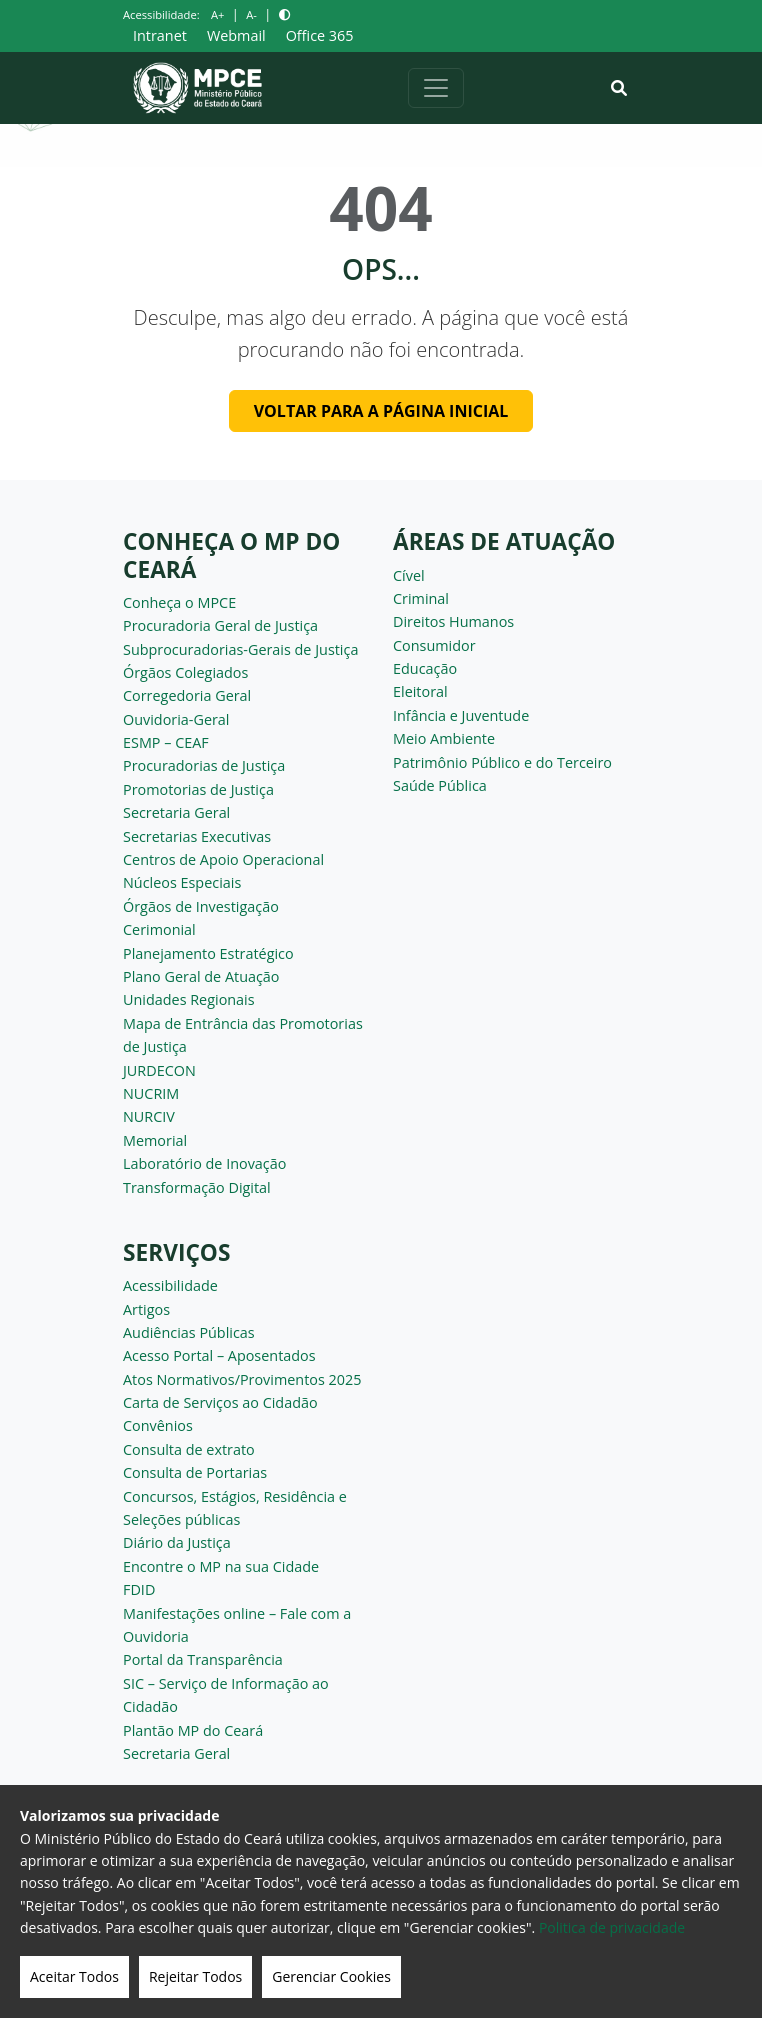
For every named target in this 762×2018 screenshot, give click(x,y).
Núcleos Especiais (182, 882)
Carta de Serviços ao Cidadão (220, 1402)
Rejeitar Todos (195, 1976)
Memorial (155, 1140)
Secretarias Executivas (197, 836)
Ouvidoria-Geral (176, 719)
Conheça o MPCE (179, 602)
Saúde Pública (440, 785)
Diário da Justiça (177, 1542)
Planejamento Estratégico (208, 953)
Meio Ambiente (444, 738)
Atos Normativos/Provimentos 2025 (242, 1379)
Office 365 (320, 35)
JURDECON (159, 1070)
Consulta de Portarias (195, 1472)
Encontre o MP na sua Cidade (221, 1566)
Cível (409, 575)
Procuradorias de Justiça (204, 765)
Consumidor (434, 645)
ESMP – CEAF (166, 742)
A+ (217, 14)
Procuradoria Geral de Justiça (220, 625)
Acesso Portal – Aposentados (219, 1355)
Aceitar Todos (74, 1976)
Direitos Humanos (453, 621)
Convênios (158, 1425)
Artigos (146, 1309)
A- (251, 14)
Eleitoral (420, 691)
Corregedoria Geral (187, 695)
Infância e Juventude (461, 715)
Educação (425, 668)
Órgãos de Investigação (201, 906)
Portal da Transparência (203, 1659)
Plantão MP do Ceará (193, 1730)
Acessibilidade (170, 1285)
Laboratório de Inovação (204, 1163)
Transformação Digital (197, 1187)
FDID (139, 1589)
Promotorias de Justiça (198, 789)
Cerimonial (159, 929)
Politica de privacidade (612, 1927)
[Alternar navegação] (436, 88)
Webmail (236, 35)
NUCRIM (151, 1093)
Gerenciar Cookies (331, 1976)
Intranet (160, 35)
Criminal (421, 598)
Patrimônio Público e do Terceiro (502, 762)
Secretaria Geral (176, 812)
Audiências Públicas (189, 1332)
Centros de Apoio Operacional (223, 859)
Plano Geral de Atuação (201, 976)
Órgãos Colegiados (185, 672)
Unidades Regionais (189, 999)
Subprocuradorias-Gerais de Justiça (240, 649)
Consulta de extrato (189, 1449)
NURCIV (149, 1116)
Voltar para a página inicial (381, 411)
